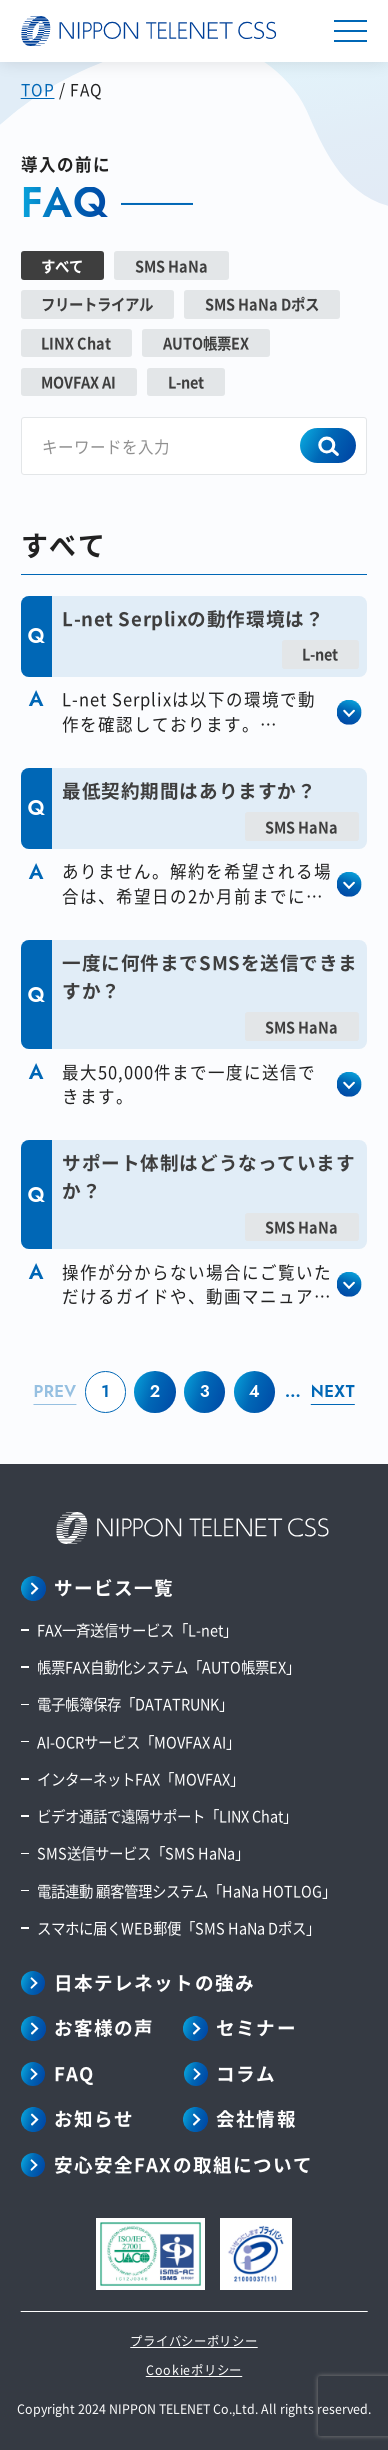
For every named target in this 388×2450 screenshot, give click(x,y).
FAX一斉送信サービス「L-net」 (137, 1629)
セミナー (256, 2027)
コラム (246, 2073)
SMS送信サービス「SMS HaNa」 (143, 1852)
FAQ (74, 2073)
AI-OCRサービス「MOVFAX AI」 (138, 1741)
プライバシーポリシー (193, 2341)
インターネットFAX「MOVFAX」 (140, 1778)
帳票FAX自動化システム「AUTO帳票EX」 (168, 1666)
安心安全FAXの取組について (184, 2164)
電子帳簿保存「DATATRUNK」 (135, 1703)
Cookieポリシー (194, 2370)
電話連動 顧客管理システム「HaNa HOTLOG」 (186, 1890)
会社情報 (256, 2118)
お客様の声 (104, 2027)
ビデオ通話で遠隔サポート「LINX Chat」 (167, 1815)
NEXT (333, 1391)
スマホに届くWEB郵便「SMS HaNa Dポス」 (178, 1927)
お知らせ (94, 2118)
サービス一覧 (114, 1587)
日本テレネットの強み (154, 1982)
